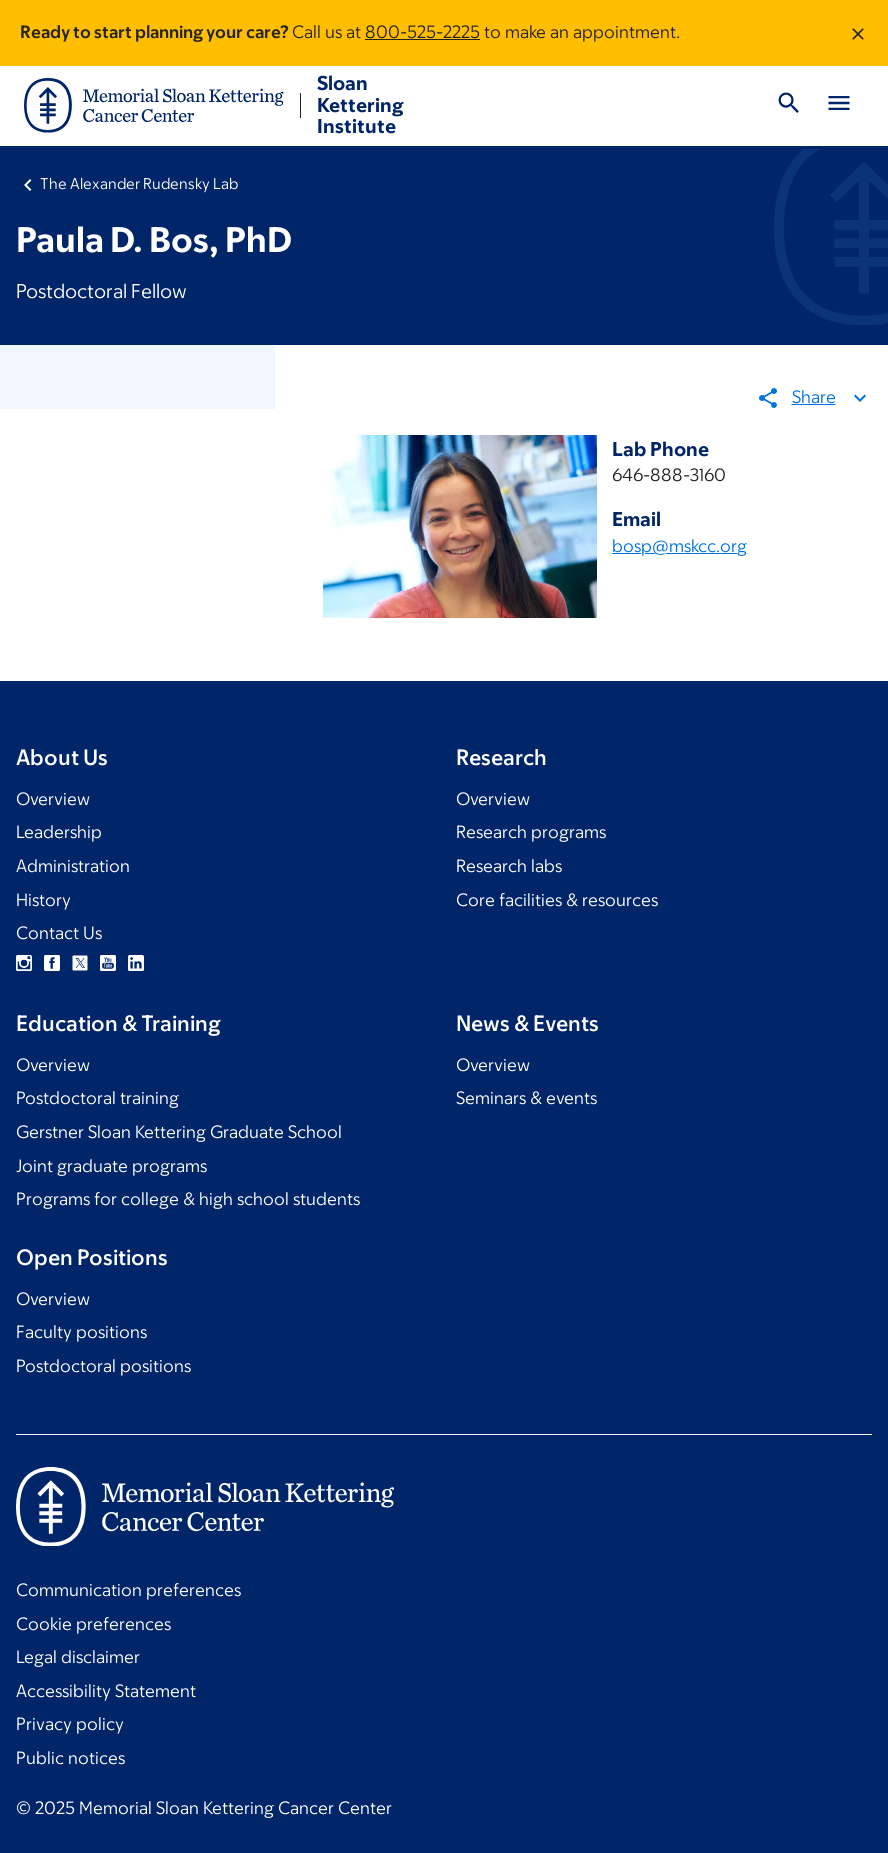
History (43, 900)
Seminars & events (526, 1098)
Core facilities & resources (557, 900)
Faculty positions (81, 1332)
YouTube (108, 963)
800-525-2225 (422, 32)
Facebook (52, 963)
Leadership (59, 832)
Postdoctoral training (97, 1098)
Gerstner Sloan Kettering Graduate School (179, 1132)
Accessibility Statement (106, 1691)
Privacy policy (70, 1724)
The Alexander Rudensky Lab (139, 183)
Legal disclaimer (78, 1657)
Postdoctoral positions (103, 1366)
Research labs (509, 866)
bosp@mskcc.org (680, 546)
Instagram (24, 963)
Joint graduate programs (111, 1166)
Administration (73, 866)
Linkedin (136, 963)
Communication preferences (128, 1590)
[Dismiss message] (858, 33)
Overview (53, 799)
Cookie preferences (93, 1624)
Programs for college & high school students (188, 1199)
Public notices (70, 1758)
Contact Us (59, 933)
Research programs (531, 832)
